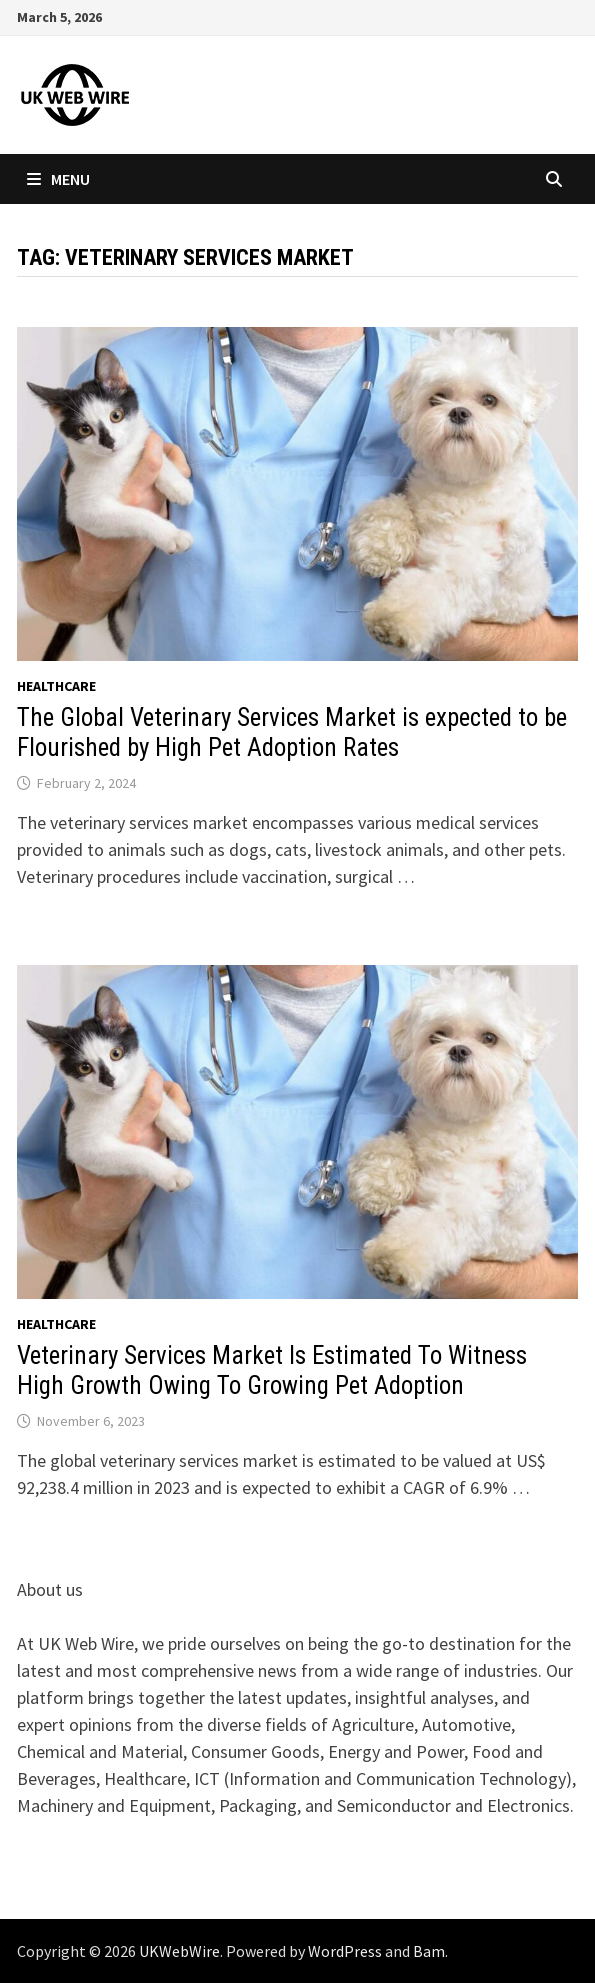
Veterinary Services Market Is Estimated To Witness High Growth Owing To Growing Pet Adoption (272, 1370)
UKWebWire (179, 1951)
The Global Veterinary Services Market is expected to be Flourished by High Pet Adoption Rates (292, 732)
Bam (429, 1951)
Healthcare (56, 686)
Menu (58, 179)
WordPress (345, 1951)
